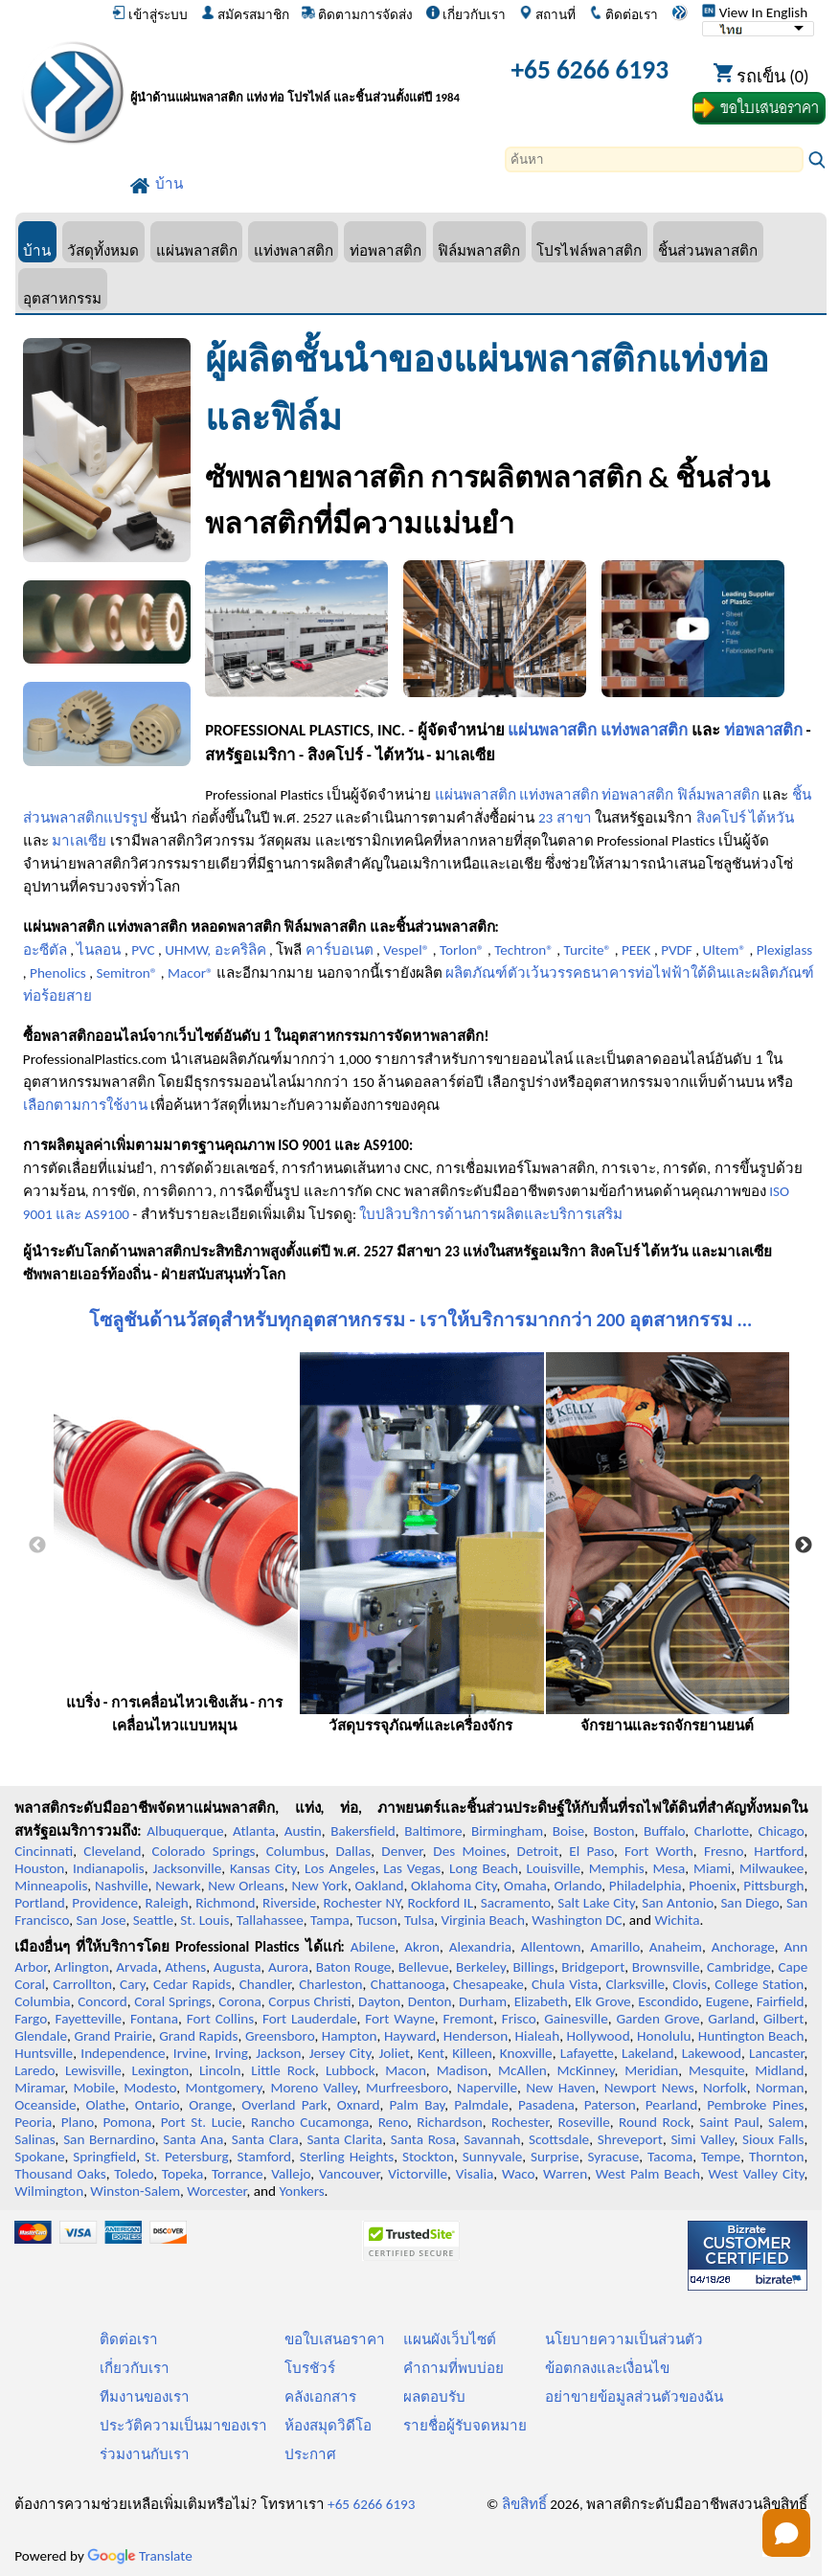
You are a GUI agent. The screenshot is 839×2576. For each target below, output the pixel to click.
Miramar (39, 2087)
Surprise (555, 2156)
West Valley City (757, 2173)
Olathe (105, 2104)
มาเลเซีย (79, 840)
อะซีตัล (45, 950)
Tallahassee (270, 1920)
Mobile (95, 2087)
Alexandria (480, 1946)
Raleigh (167, 1902)
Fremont (467, 2018)
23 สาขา (565, 817)
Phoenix (712, 1885)
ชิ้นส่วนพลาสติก (708, 250)
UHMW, (188, 950)
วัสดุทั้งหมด (103, 250)
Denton (430, 2001)
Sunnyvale (493, 2156)
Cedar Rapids (192, 1984)
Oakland (378, 1885)
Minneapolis (50, 1885)
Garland (731, 2018)
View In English (754, 12)
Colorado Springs (204, 1851)
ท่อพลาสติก (385, 250)
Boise (568, 1831)
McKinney (586, 2070)
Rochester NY (361, 1902)
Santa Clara (265, 2139)
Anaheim (675, 1946)
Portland (39, 1902)
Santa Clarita (344, 2139)
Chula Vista (565, 1984)
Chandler (265, 1984)
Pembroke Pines (755, 2104)
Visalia (475, 2173)
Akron (422, 1946)
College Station (759, 1984)
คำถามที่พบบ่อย (453, 2368)
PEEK (636, 950)
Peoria (33, 2122)
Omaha (525, 1885)
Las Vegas (412, 1868)
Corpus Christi (309, 2001)
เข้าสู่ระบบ (150, 14)
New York (319, 1885)
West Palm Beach (648, 2173)
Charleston (330, 1984)
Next (803, 1545)
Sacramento (516, 1902)
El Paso (591, 1851)
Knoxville (526, 2053)
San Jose (101, 1920)
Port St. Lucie (201, 2122)
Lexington (161, 2070)
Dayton (379, 2001)
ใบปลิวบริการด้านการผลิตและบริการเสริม (491, 1214)
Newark (177, 1885)
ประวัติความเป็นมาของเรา (183, 2425)
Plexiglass (785, 950)
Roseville (584, 2122)
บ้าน (37, 250)
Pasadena (546, 2104)
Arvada (136, 1967)
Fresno (723, 1851)
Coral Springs (172, 2001)
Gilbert (783, 2018)
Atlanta (254, 1831)
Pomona (126, 2122)
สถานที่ (547, 14)
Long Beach (483, 1868)
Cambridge (739, 1967)
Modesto (150, 2087)
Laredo (34, 2070)
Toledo (133, 2173)
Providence (105, 1902)
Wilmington (48, 2191)
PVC (142, 950)
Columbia (42, 2001)
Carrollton (82, 1984)
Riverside (289, 1902)
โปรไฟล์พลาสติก (589, 250)
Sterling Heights (347, 2156)
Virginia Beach (483, 1920)
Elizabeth (541, 2001)
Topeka (183, 2173)
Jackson (278, 2053)
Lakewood (711, 2053)
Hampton (349, 2036)
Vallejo (290, 2173)
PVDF (676, 950)
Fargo (30, 2018)
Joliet (393, 2053)
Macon (405, 2070)
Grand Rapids (198, 2036)
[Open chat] (786, 2533)
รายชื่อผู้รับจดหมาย (465, 2425)
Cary (133, 1984)
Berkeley (481, 1967)
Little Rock (283, 2070)
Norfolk (725, 2087)
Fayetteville (89, 2018)
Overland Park (284, 2104)
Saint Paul (729, 2122)
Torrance (237, 2173)
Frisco (519, 2018)
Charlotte (721, 1831)
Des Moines (469, 1851)
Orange (210, 2104)
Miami (712, 1868)
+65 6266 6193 (589, 69)
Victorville (417, 2173)
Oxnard (358, 2104)
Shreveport (630, 2139)
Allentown (551, 1946)
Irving (231, 2053)
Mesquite (716, 2070)
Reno (393, 2122)
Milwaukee (771, 1868)
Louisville (553, 1868)
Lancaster (776, 2053)
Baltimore (433, 1831)
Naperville (487, 2087)
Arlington (82, 1967)
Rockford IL (440, 1902)
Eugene (728, 2001)
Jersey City (340, 2053)
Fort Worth (658, 1851)
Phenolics (58, 973)
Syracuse (613, 2156)
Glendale (40, 2036)
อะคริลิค (240, 950)
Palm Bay (417, 2104)
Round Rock (655, 2122)
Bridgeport (592, 1967)
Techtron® (524, 950)
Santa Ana (193, 2139)
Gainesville (575, 2018)
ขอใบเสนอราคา (334, 2339)
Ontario (157, 2104)
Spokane (39, 2156)
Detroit (538, 1851)
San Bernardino (109, 2139)
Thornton (776, 2156)
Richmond (225, 1902)
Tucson (376, 1920)
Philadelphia (645, 1885)
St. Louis (204, 1920)
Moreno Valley (314, 2087)
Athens (185, 1967)
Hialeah (537, 2036)
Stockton (428, 2156)
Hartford (779, 1851)
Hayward (410, 2036)
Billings (533, 1967)
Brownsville (666, 1967)
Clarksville (635, 1984)
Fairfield (781, 2001)
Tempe (720, 2156)
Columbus (296, 1851)
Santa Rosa (423, 2139)
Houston (39, 1868)
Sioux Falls (773, 2139)
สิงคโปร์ (721, 817)
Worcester (216, 2191)
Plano (77, 2122)
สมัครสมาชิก (245, 14)
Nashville (121, 1885)
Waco (518, 2173)
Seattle (153, 1920)
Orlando (577, 1885)
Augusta (237, 1967)
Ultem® (725, 950)
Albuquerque (185, 1831)
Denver (401, 1851)
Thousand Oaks (59, 2173)
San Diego (749, 1902)
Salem (786, 2122)
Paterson (610, 2104)
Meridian (651, 2070)
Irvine (190, 2053)
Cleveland (112, 1851)
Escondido (668, 2001)
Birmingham (507, 1831)
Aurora (288, 1967)
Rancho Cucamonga (310, 2122)
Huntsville (43, 2053)
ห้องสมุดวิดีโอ (328, 2425)
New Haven (560, 2087)
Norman (780, 2087)
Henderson (476, 2036)
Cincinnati (43, 1851)
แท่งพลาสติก (293, 250)
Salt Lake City (595, 1902)
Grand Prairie (112, 2036)
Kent (431, 2053)
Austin (303, 1831)
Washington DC (577, 1920)
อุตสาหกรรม (62, 298)
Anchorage (743, 1946)
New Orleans (246, 1885)
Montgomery (223, 2087)
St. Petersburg (187, 2156)
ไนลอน (99, 950)
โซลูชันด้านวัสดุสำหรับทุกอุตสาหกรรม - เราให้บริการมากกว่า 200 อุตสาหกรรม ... (420, 1319)
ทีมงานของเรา (145, 2397)
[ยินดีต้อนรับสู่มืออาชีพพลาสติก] (309, 73)
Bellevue (423, 1967)
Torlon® (462, 950)
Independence (122, 2053)
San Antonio (678, 1902)
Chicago (781, 1831)
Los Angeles (340, 1868)
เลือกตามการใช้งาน (85, 1105)
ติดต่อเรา (623, 14)
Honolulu (664, 2036)
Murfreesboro (407, 2087)
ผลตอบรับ (434, 2397)
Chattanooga (408, 1984)
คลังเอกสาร (320, 2397)
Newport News (649, 2087)
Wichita (676, 1920)
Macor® (191, 973)
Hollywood (598, 2036)
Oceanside (45, 2104)
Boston (613, 1831)
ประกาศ (310, 2454)
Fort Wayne (399, 2018)
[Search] (654, 159)
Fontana (154, 2018)
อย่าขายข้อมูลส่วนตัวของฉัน (634, 2397)
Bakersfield (362, 1831)
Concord (102, 2001)
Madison (462, 2070)
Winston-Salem (135, 2191)
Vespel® (406, 950)
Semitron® (126, 973)
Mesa (668, 1868)
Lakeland (647, 2053)
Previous (37, 1545)
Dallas (353, 1851)
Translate (140, 2556)
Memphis (617, 1868)
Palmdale (481, 2104)
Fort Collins (221, 2018)
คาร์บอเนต (340, 950)
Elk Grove (602, 2001)
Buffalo (664, 1831)
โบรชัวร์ (309, 2368)
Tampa (330, 1920)
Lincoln (220, 2070)
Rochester (520, 2122)
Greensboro (279, 2036)
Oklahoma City (453, 1885)
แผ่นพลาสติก (197, 250)
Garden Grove (657, 2018)
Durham (483, 2001)
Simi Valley (702, 2139)
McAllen (522, 2070)
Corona (239, 2001)
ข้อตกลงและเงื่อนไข (607, 2368)
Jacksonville (186, 1868)
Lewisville (93, 2070)
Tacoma (669, 2156)
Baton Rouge (354, 1967)
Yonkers (301, 2191)
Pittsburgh (773, 1885)
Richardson (449, 2122)
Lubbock (350, 2070)
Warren (565, 2173)
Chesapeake (488, 1984)
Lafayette (587, 2053)
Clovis (689, 1984)
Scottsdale (559, 2139)
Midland (779, 2070)
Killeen (471, 2053)
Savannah (492, 2139)
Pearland (671, 2104)
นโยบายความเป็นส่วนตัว (624, 2339)
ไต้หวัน (771, 817)
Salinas (34, 2139)
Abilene (373, 1946)
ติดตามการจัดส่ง (357, 14)
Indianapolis (109, 1868)
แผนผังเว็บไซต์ (449, 2339)
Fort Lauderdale (309, 2018)
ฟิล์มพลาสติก (479, 250)
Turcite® (588, 950)
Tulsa (419, 1920)
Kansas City (263, 1868)
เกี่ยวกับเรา (466, 14)
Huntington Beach (751, 2036)
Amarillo (615, 1946)
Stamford (265, 2156)
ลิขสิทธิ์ (524, 2504)
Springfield (104, 2156)
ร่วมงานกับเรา (145, 2454)
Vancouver (349, 2173)
